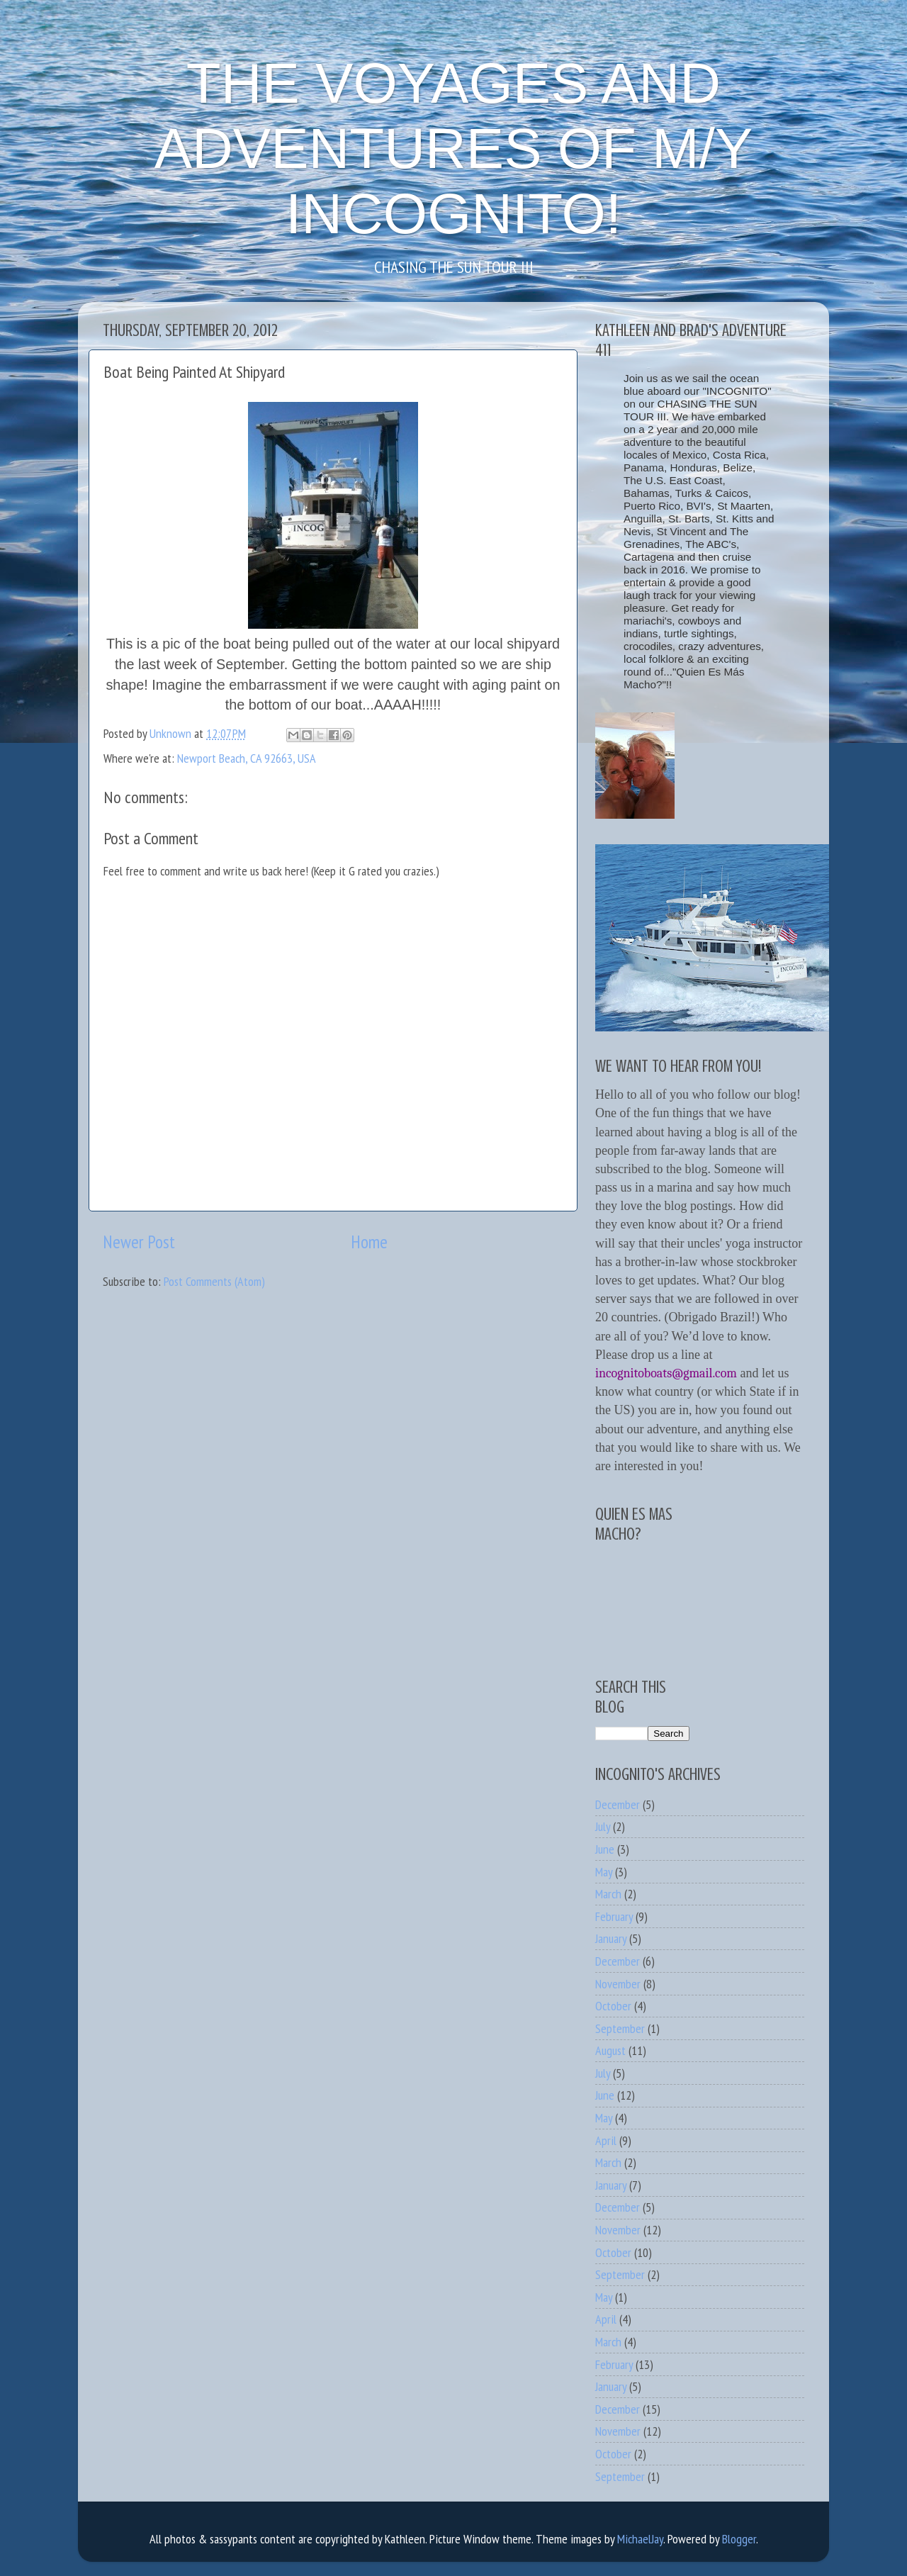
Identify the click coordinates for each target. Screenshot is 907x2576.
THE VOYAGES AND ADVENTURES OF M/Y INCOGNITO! (453, 148)
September (620, 2028)
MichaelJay (640, 2539)
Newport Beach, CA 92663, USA (246, 758)
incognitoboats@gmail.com (666, 1373)
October (613, 2006)
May (603, 1872)
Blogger (739, 2539)
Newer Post (139, 1241)
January (610, 1938)
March (608, 1894)
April (605, 2140)
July (602, 1826)
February (614, 1916)
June (604, 1849)
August (610, 2050)
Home (369, 1241)
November (618, 1984)
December (617, 1804)
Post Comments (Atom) (214, 1281)
